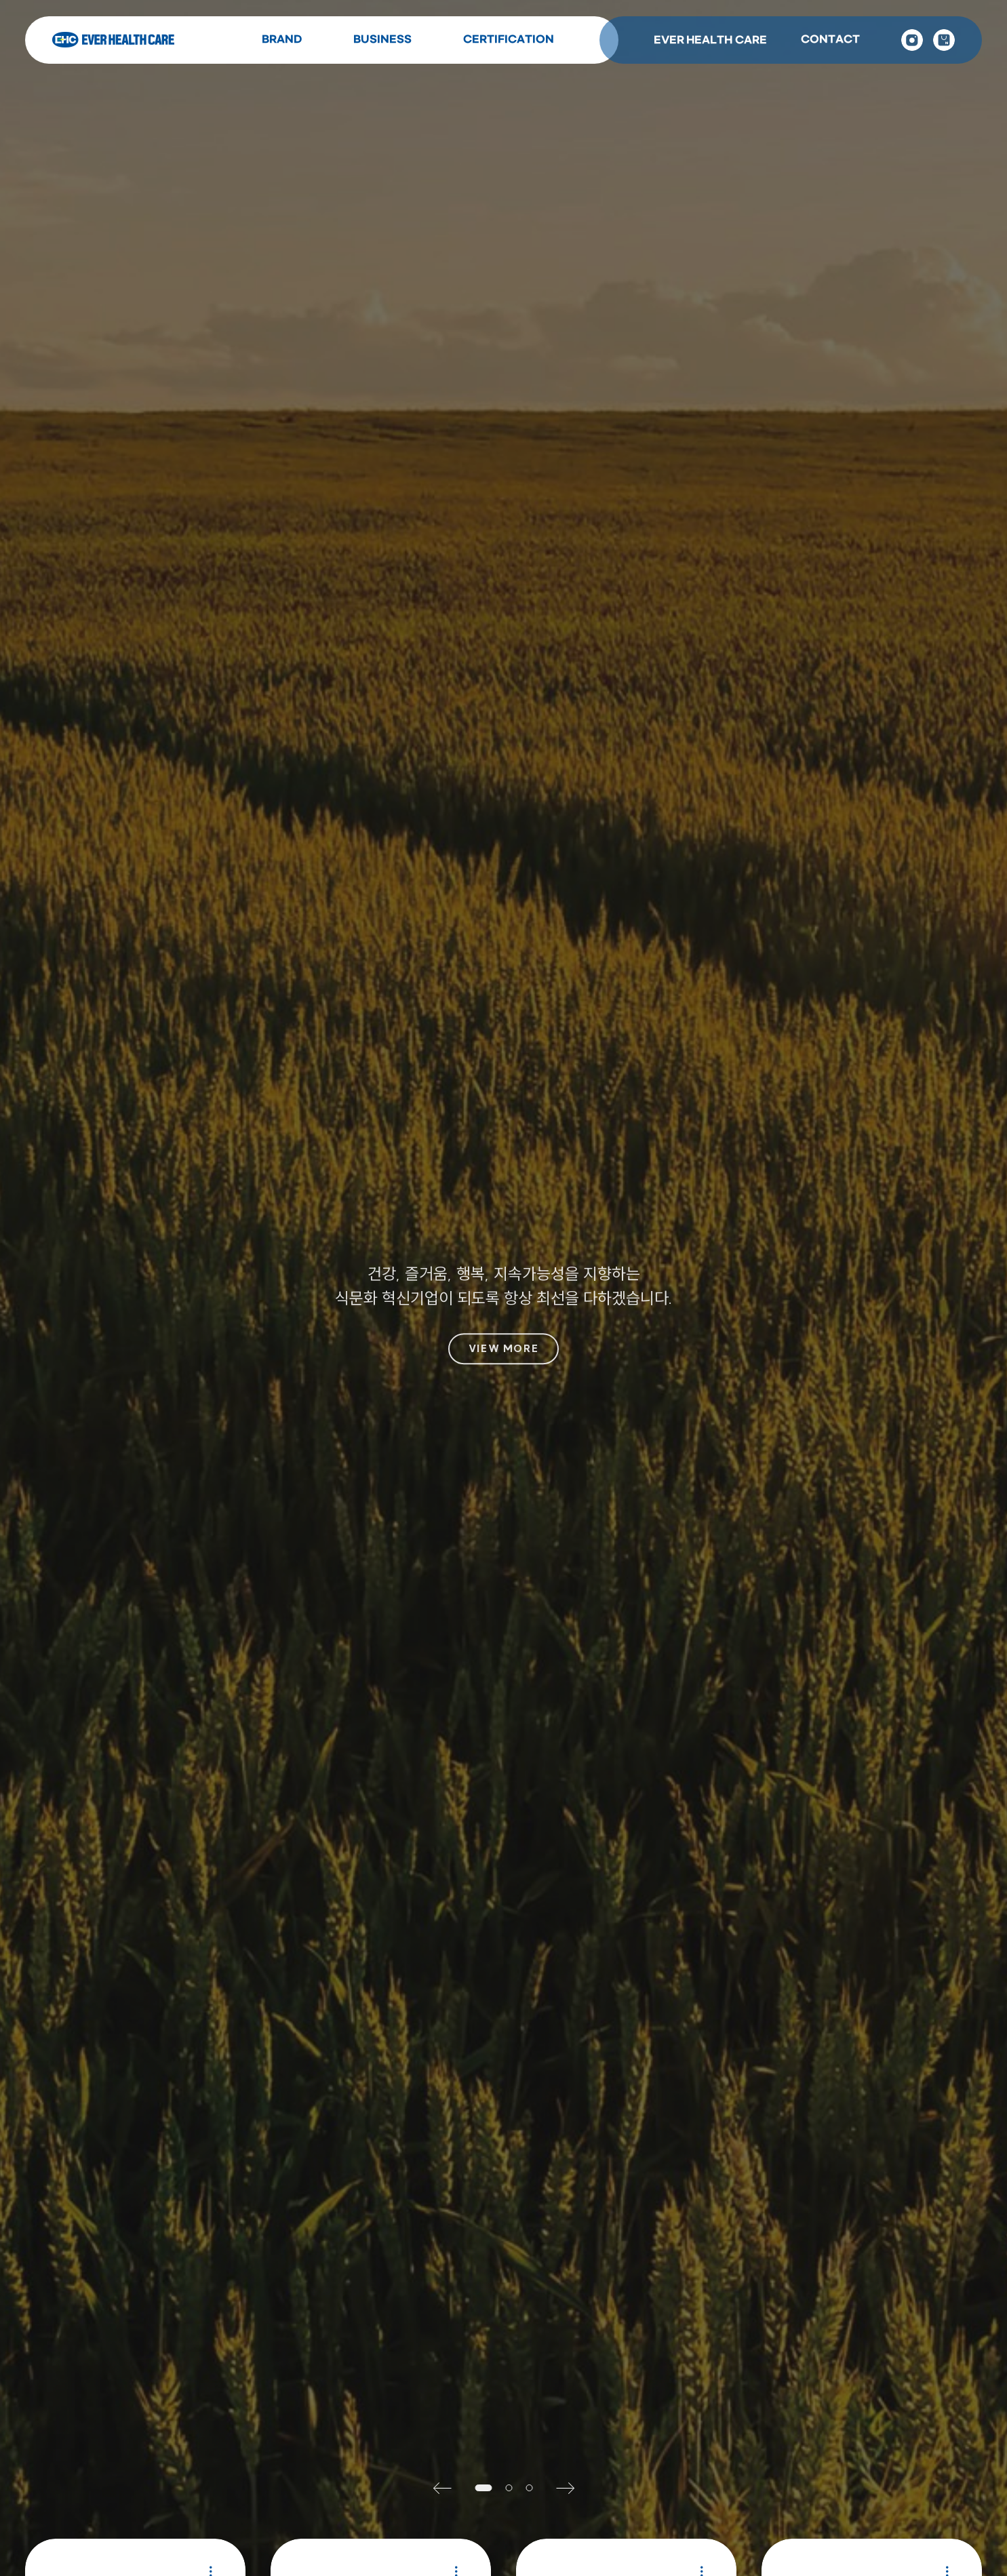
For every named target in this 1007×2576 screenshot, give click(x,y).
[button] (447, 2488)
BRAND (282, 39)
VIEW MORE (503, 1349)
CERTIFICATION (508, 39)
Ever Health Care (113, 40)
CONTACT (830, 39)
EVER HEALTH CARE (710, 40)
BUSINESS (382, 39)
